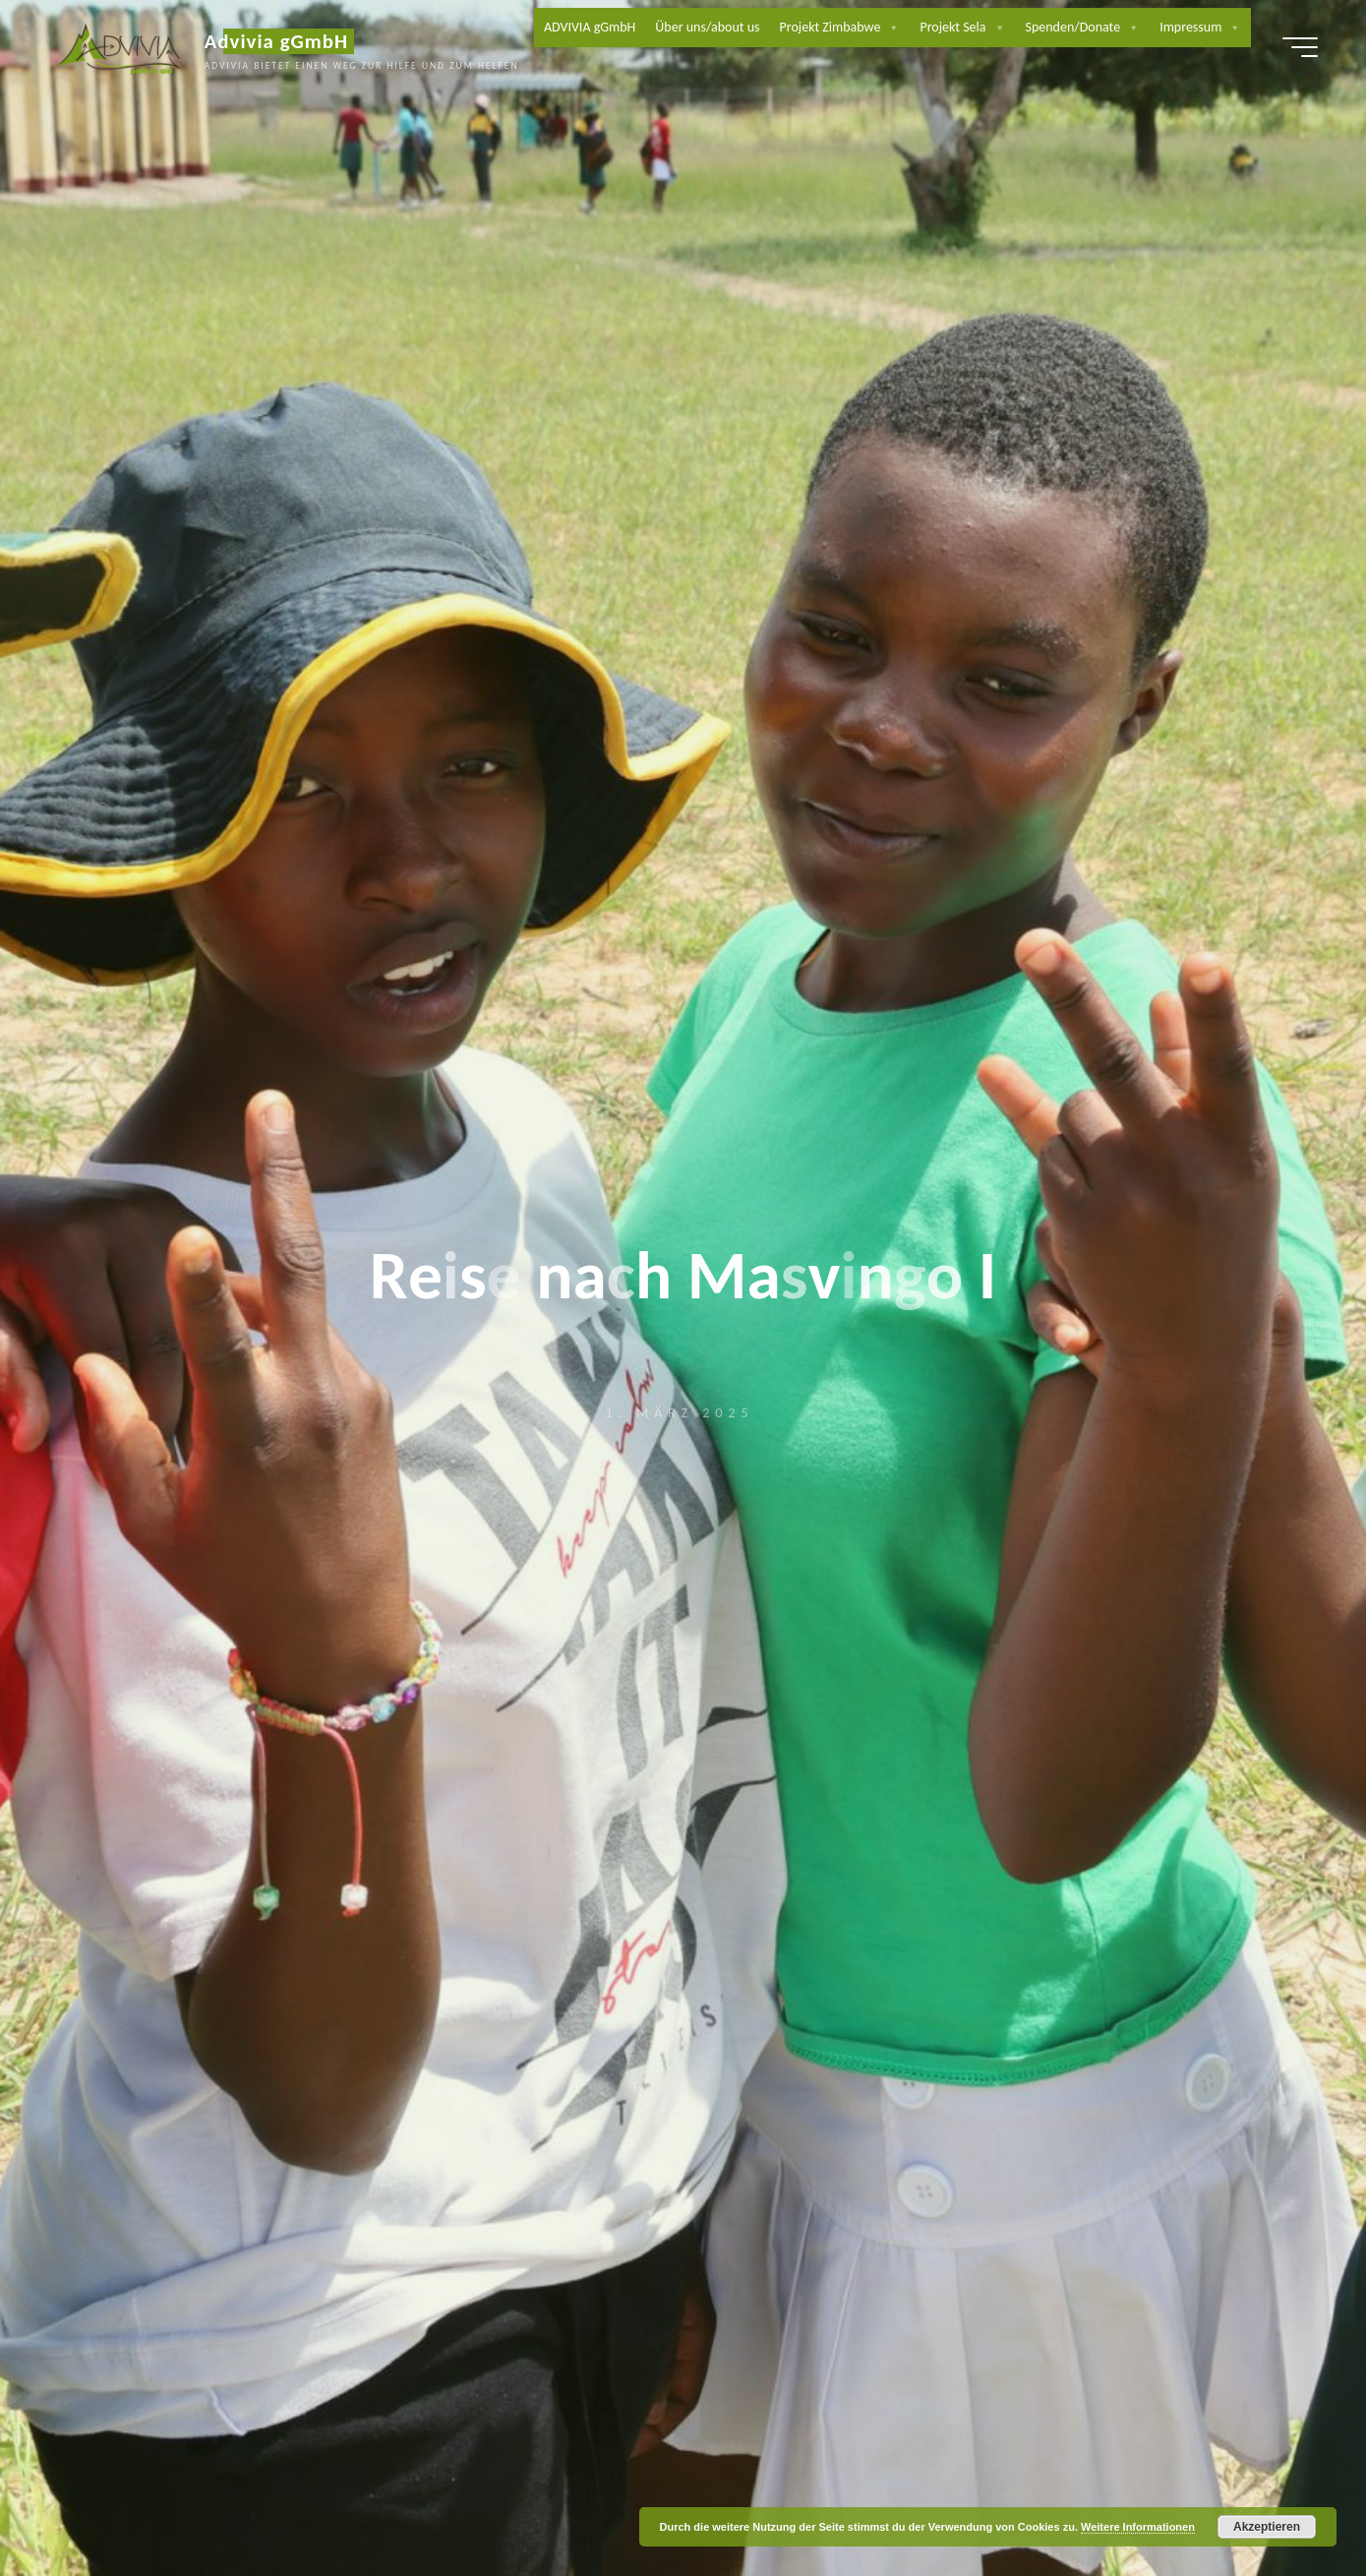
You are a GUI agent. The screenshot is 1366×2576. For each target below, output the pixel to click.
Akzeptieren (1266, 2527)
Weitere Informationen (1138, 2527)
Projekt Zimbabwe (841, 29)
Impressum (1201, 29)
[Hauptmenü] (1290, 49)
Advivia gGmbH (286, 43)
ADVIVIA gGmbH (590, 29)
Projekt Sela (963, 29)
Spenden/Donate (1084, 29)
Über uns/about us (708, 29)
